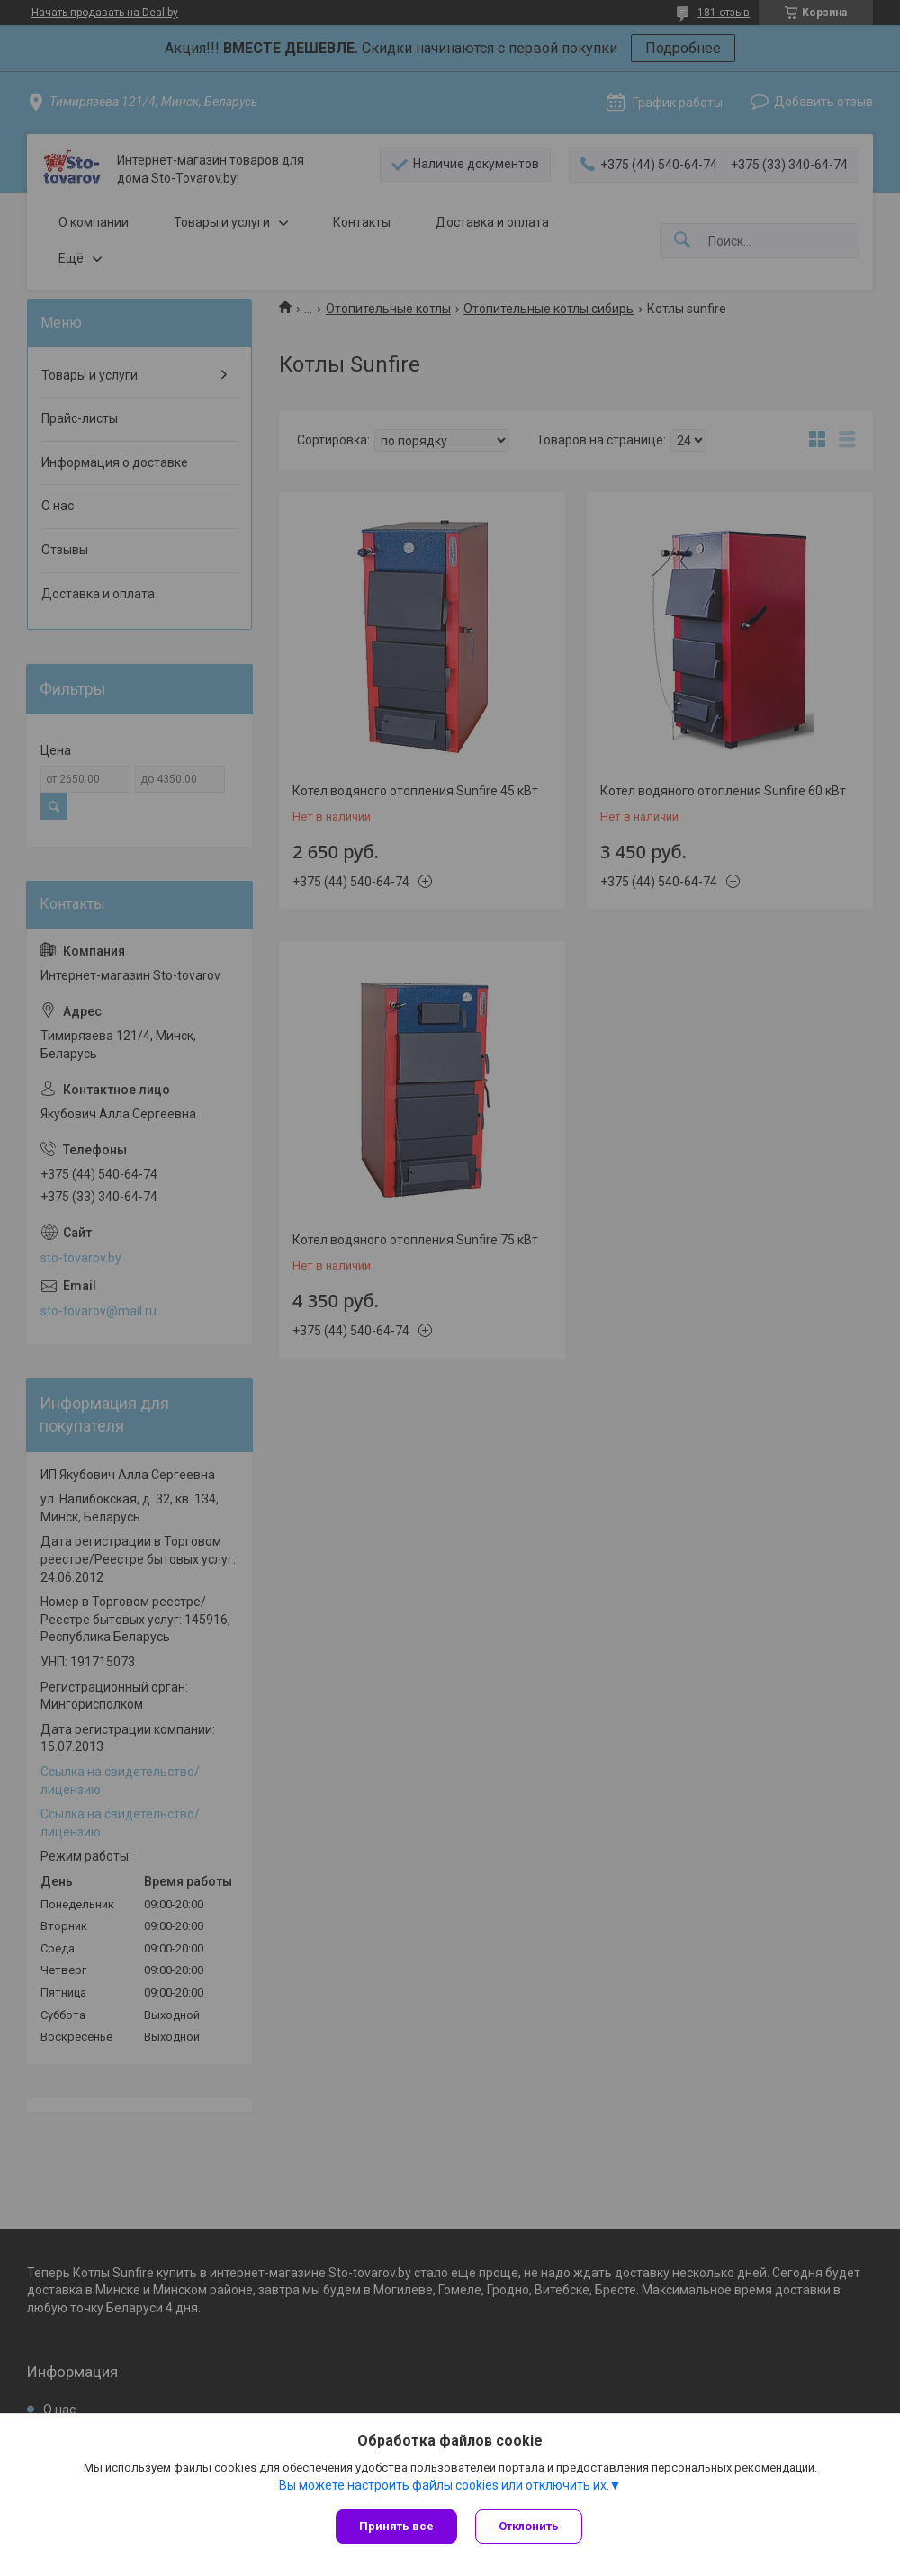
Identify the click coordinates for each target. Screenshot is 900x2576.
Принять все (396, 2526)
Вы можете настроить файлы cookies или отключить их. (444, 2485)
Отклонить (529, 2526)
